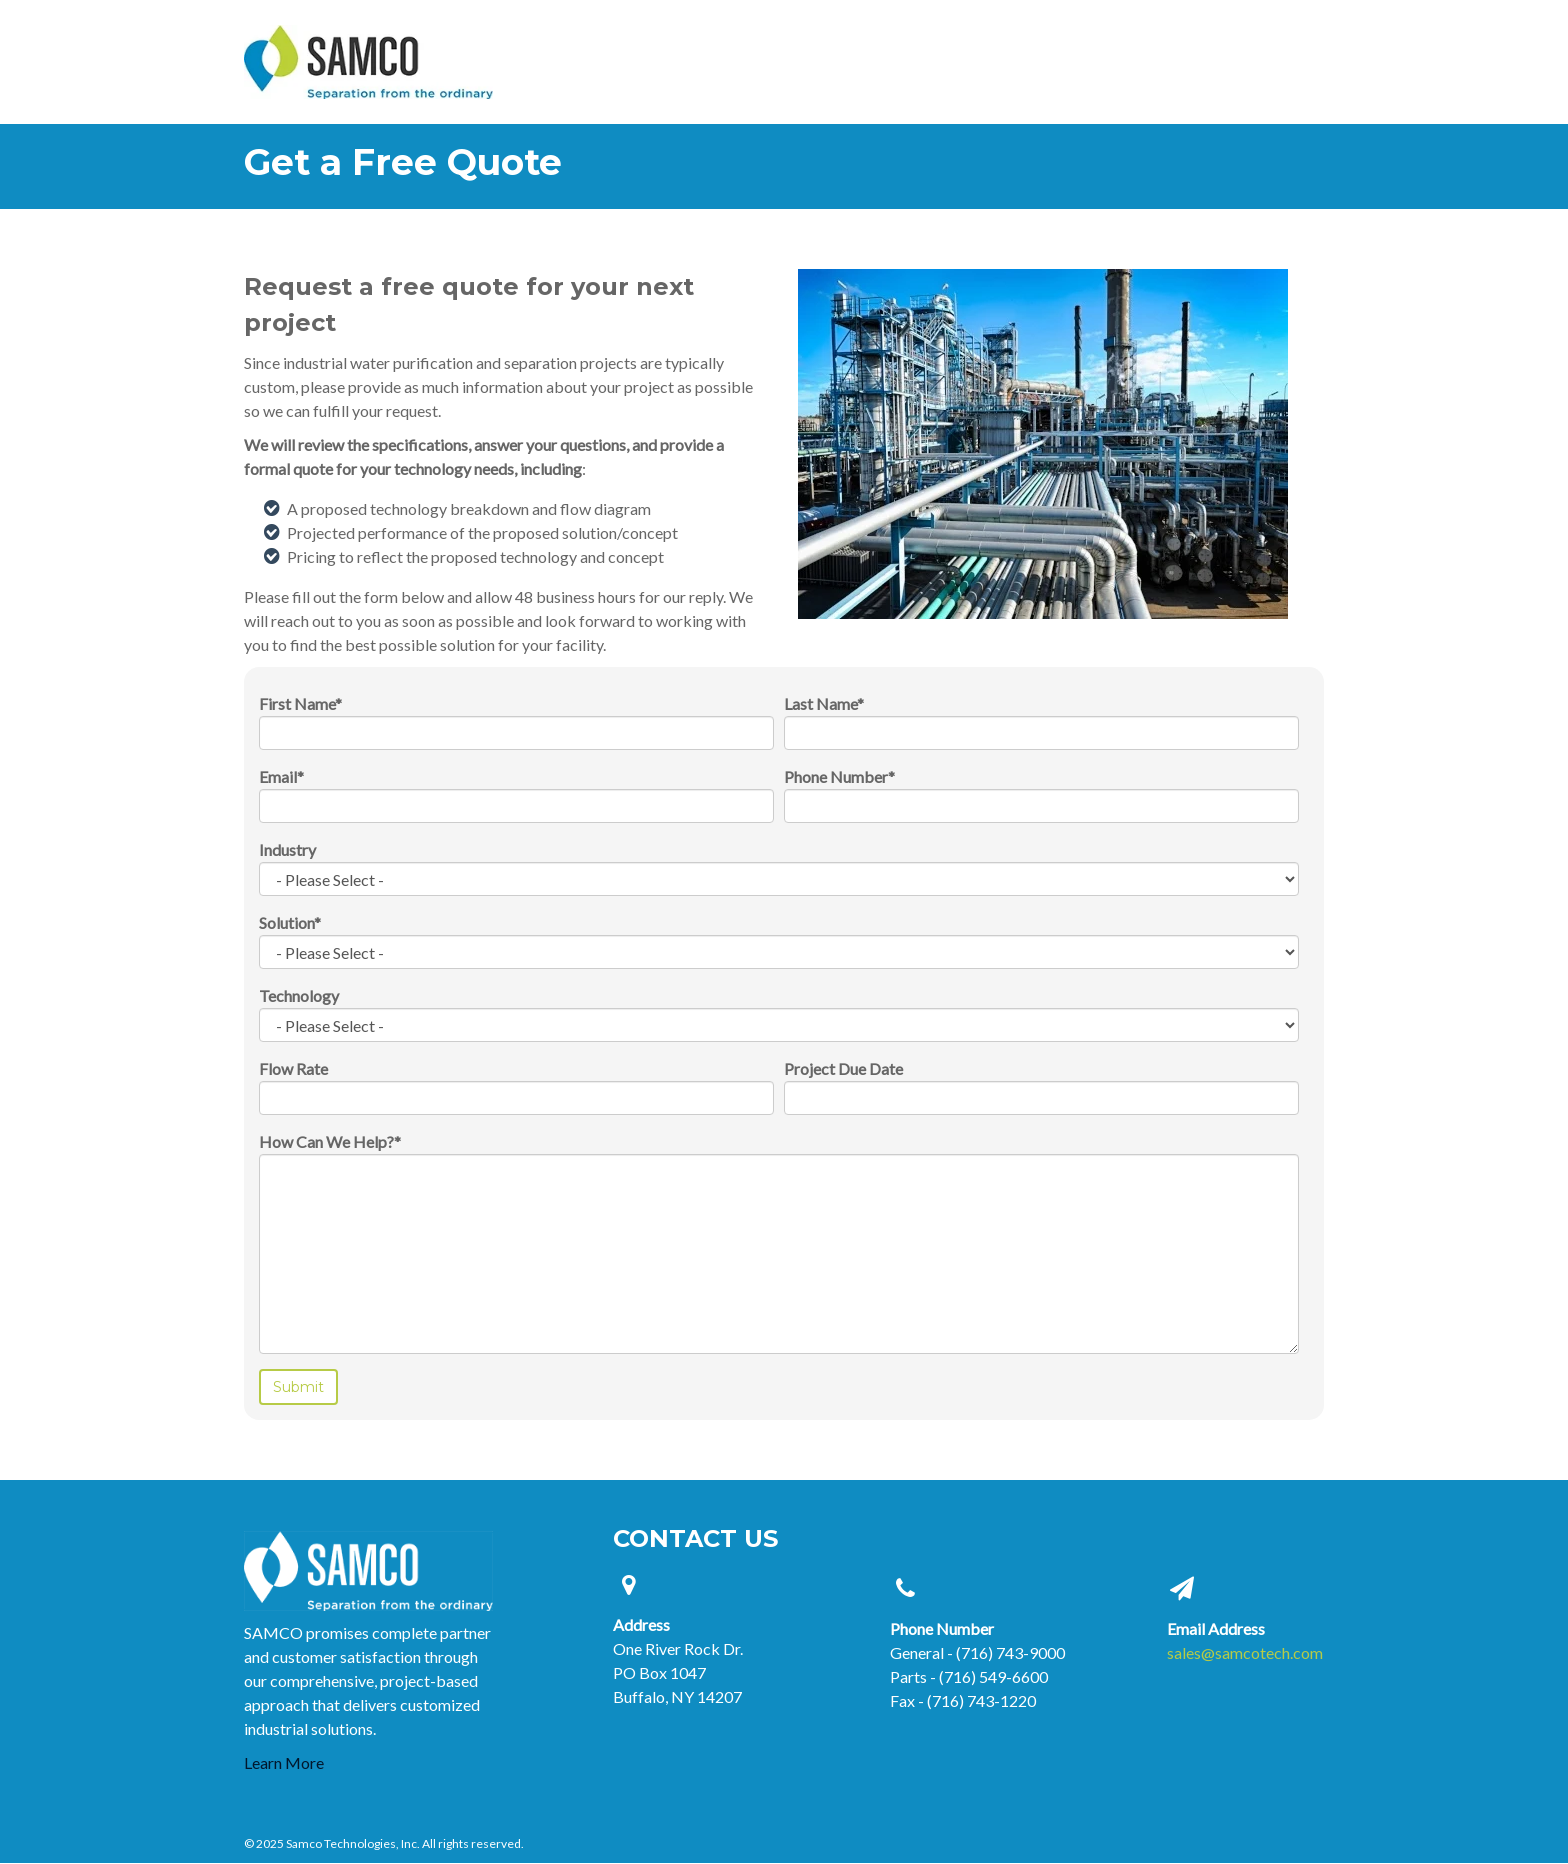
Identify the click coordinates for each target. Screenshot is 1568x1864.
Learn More (284, 1762)
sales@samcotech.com (1245, 1652)
